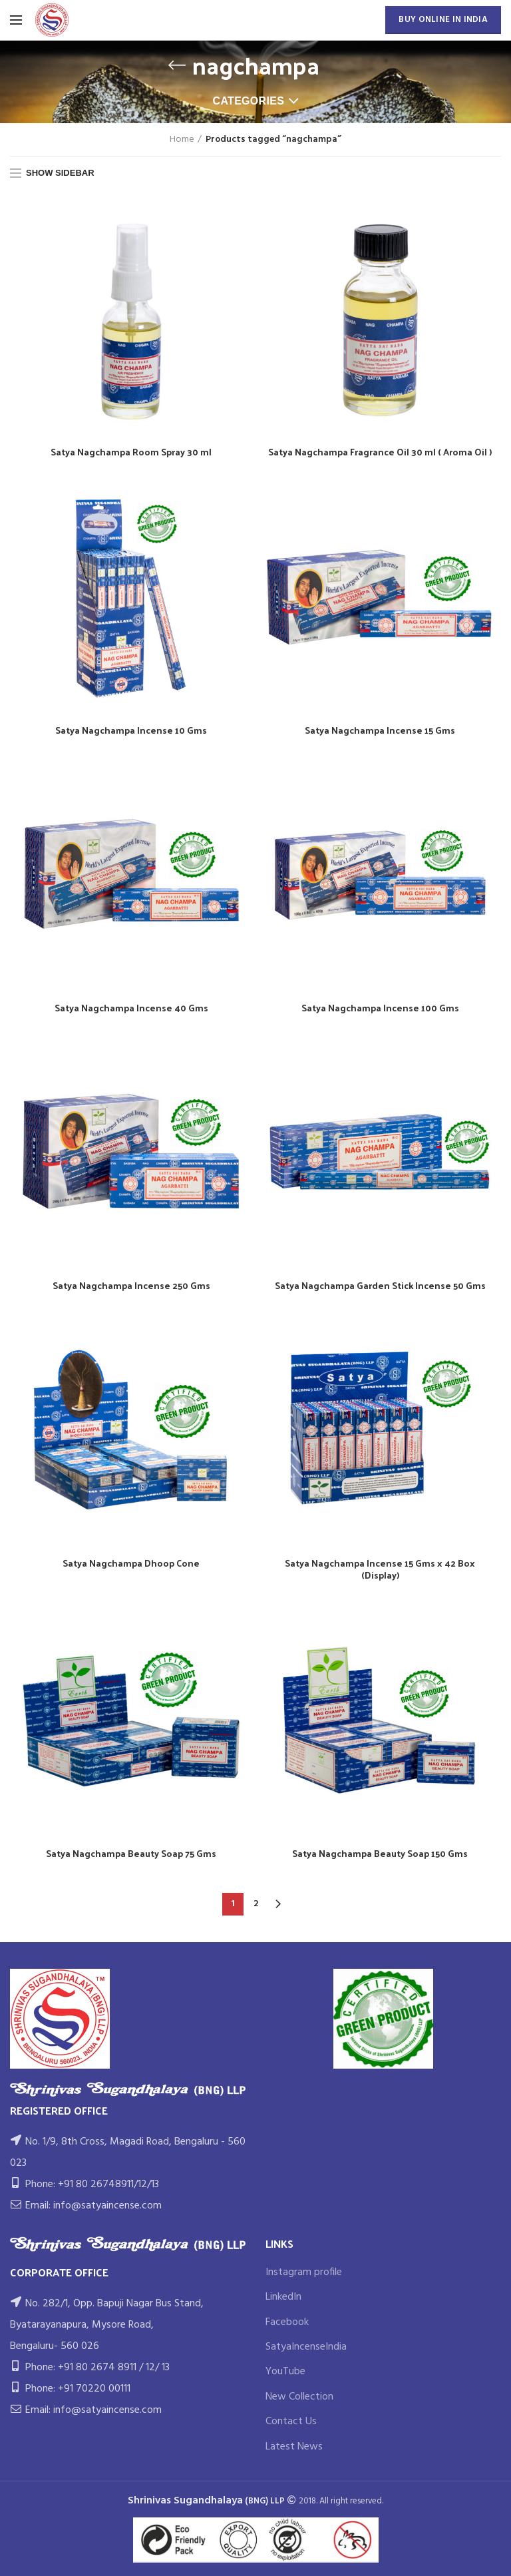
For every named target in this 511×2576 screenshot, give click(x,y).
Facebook (287, 2322)
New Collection (299, 2397)
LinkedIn (283, 2297)
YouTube (285, 2371)
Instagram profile (303, 2272)
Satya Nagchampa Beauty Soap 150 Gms (380, 1854)
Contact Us (291, 2421)
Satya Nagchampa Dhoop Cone (131, 1563)
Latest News (294, 2446)
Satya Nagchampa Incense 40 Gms (131, 1008)
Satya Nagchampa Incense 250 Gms (131, 1286)
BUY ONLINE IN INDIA (443, 20)
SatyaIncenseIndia (306, 2347)
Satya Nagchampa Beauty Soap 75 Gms (131, 1854)
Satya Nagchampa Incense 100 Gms (380, 1008)
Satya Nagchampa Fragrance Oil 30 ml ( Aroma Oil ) (380, 452)
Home (182, 139)
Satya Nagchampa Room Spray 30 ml (131, 452)
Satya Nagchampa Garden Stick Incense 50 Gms (380, 1286)
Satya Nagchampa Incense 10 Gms (131, 730)
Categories (249, 101)
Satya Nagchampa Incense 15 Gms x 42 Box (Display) (380, 1569)
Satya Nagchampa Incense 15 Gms (380, 730)
